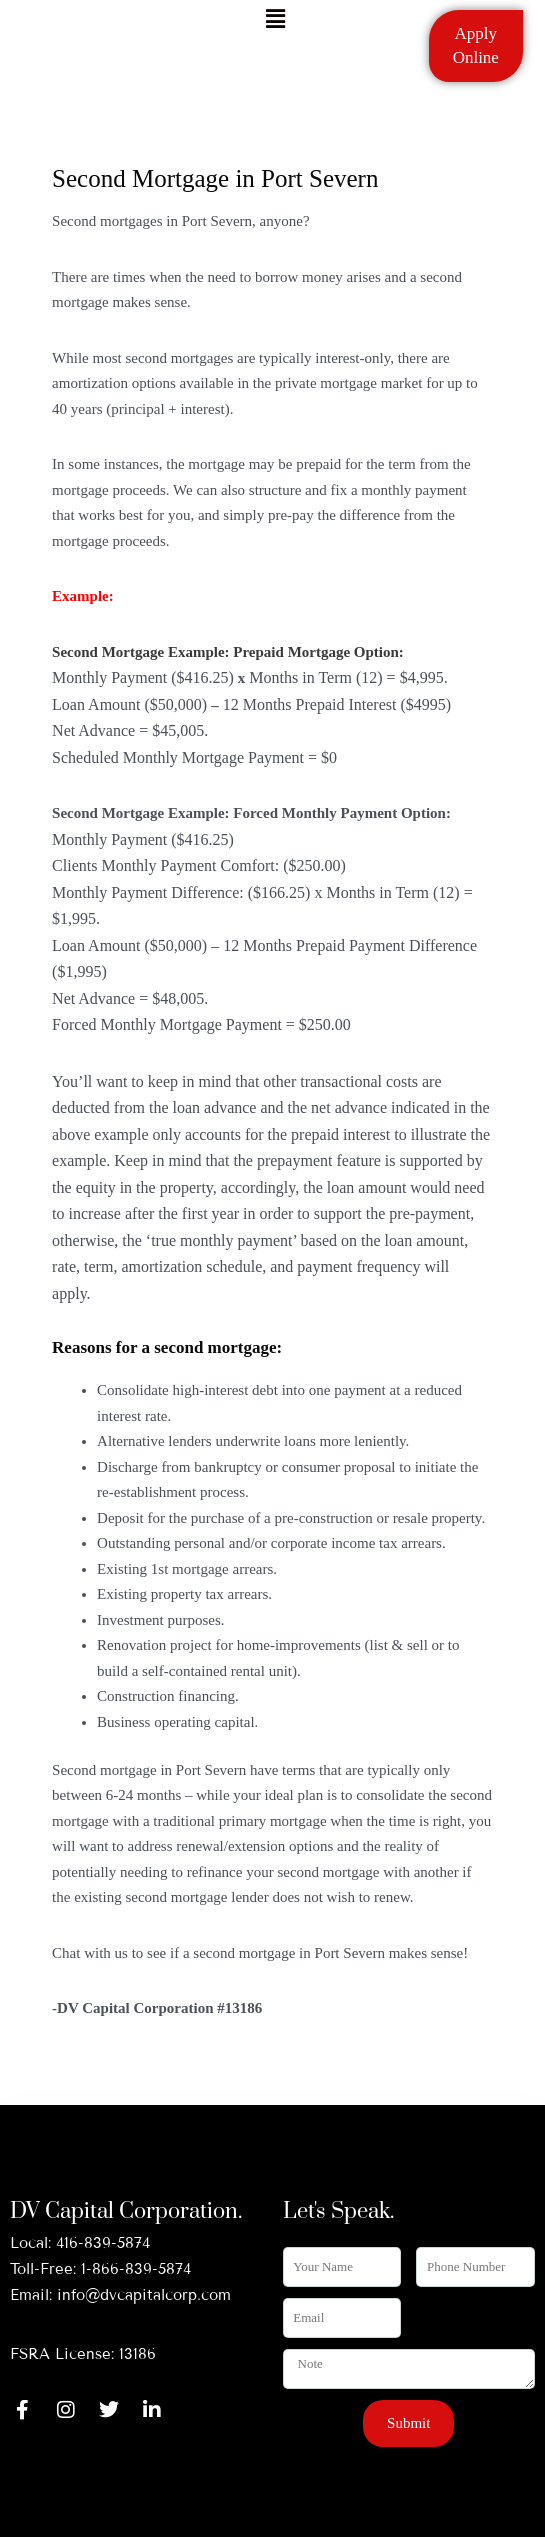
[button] (275, 19)
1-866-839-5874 (136, 2269)
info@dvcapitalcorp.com (144, 2295)
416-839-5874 (103, 2243)
